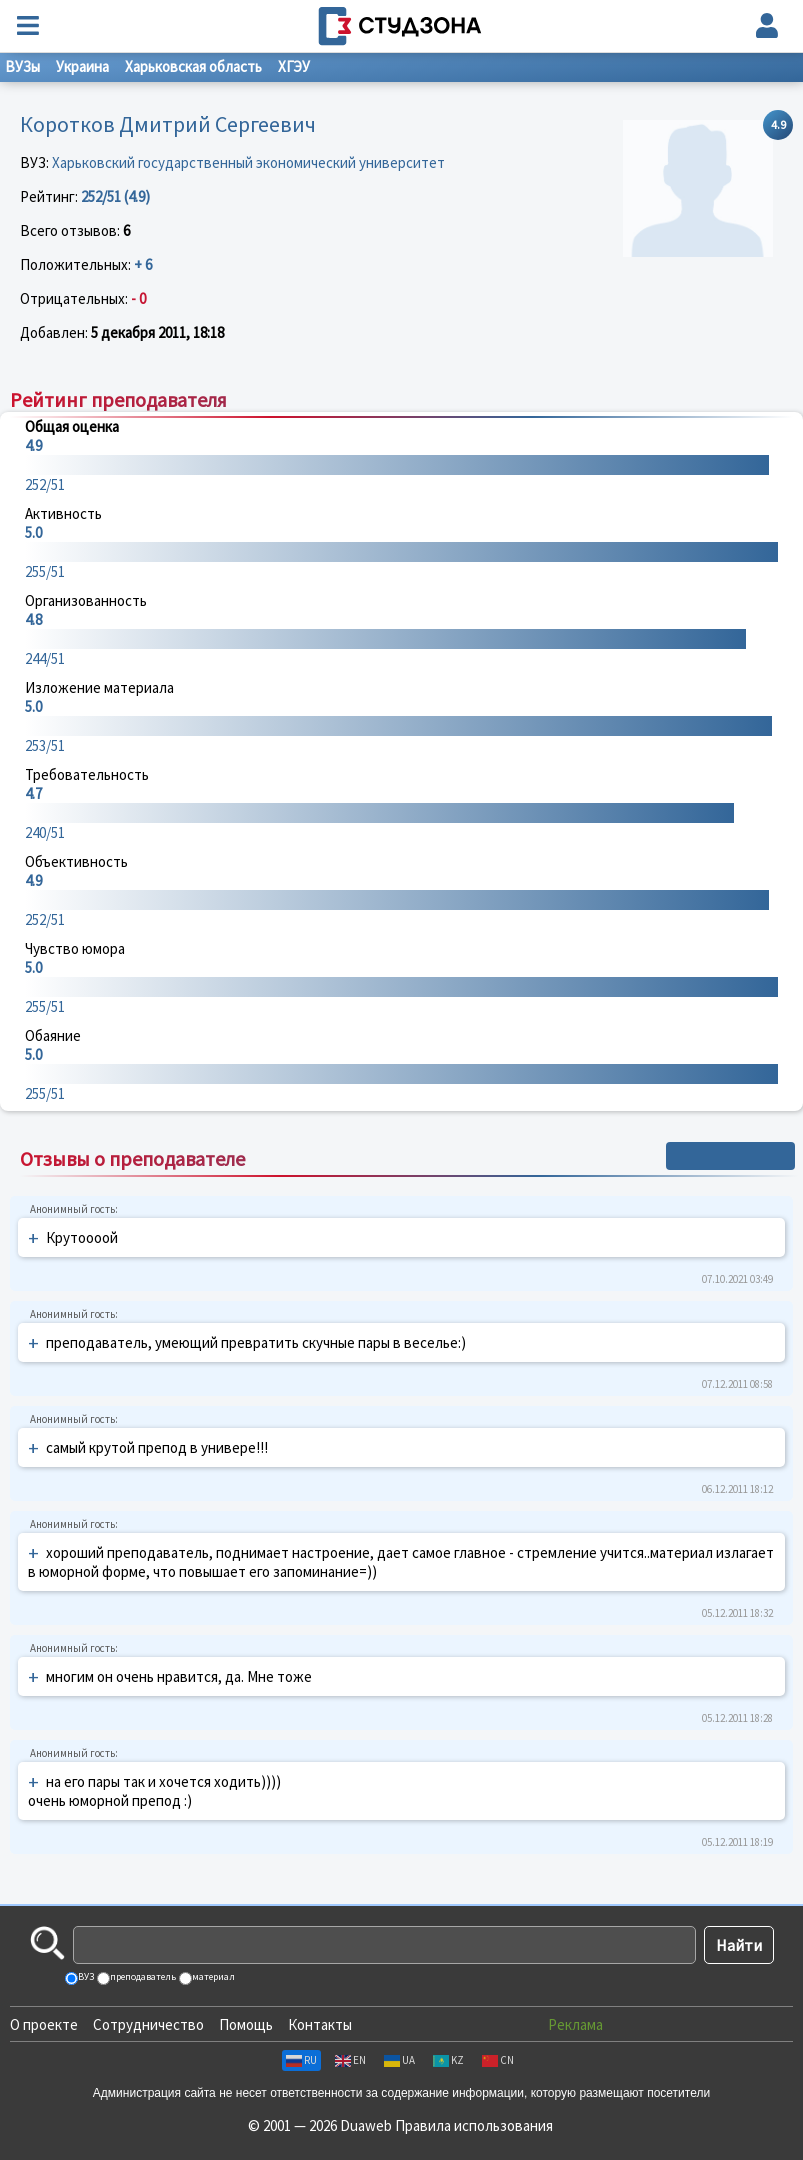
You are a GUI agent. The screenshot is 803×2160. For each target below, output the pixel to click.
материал (212, 1976)
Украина (82, 66)
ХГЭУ (294, 66)
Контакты (320, 2024)
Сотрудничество (148, 2024)
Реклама (575, 2024)
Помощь (246, 2024)
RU (301, 2060)
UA (399, 2060)
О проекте (44, 2024)
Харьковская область (193, 66)
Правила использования (474, 2125)
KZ (448, 2060)
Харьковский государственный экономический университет (248, 162)
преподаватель (142, 1976)
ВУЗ (85, 1976)
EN (350, 2060)
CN (498, 2060)
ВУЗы (22, 66)
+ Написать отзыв (730, 1156)
